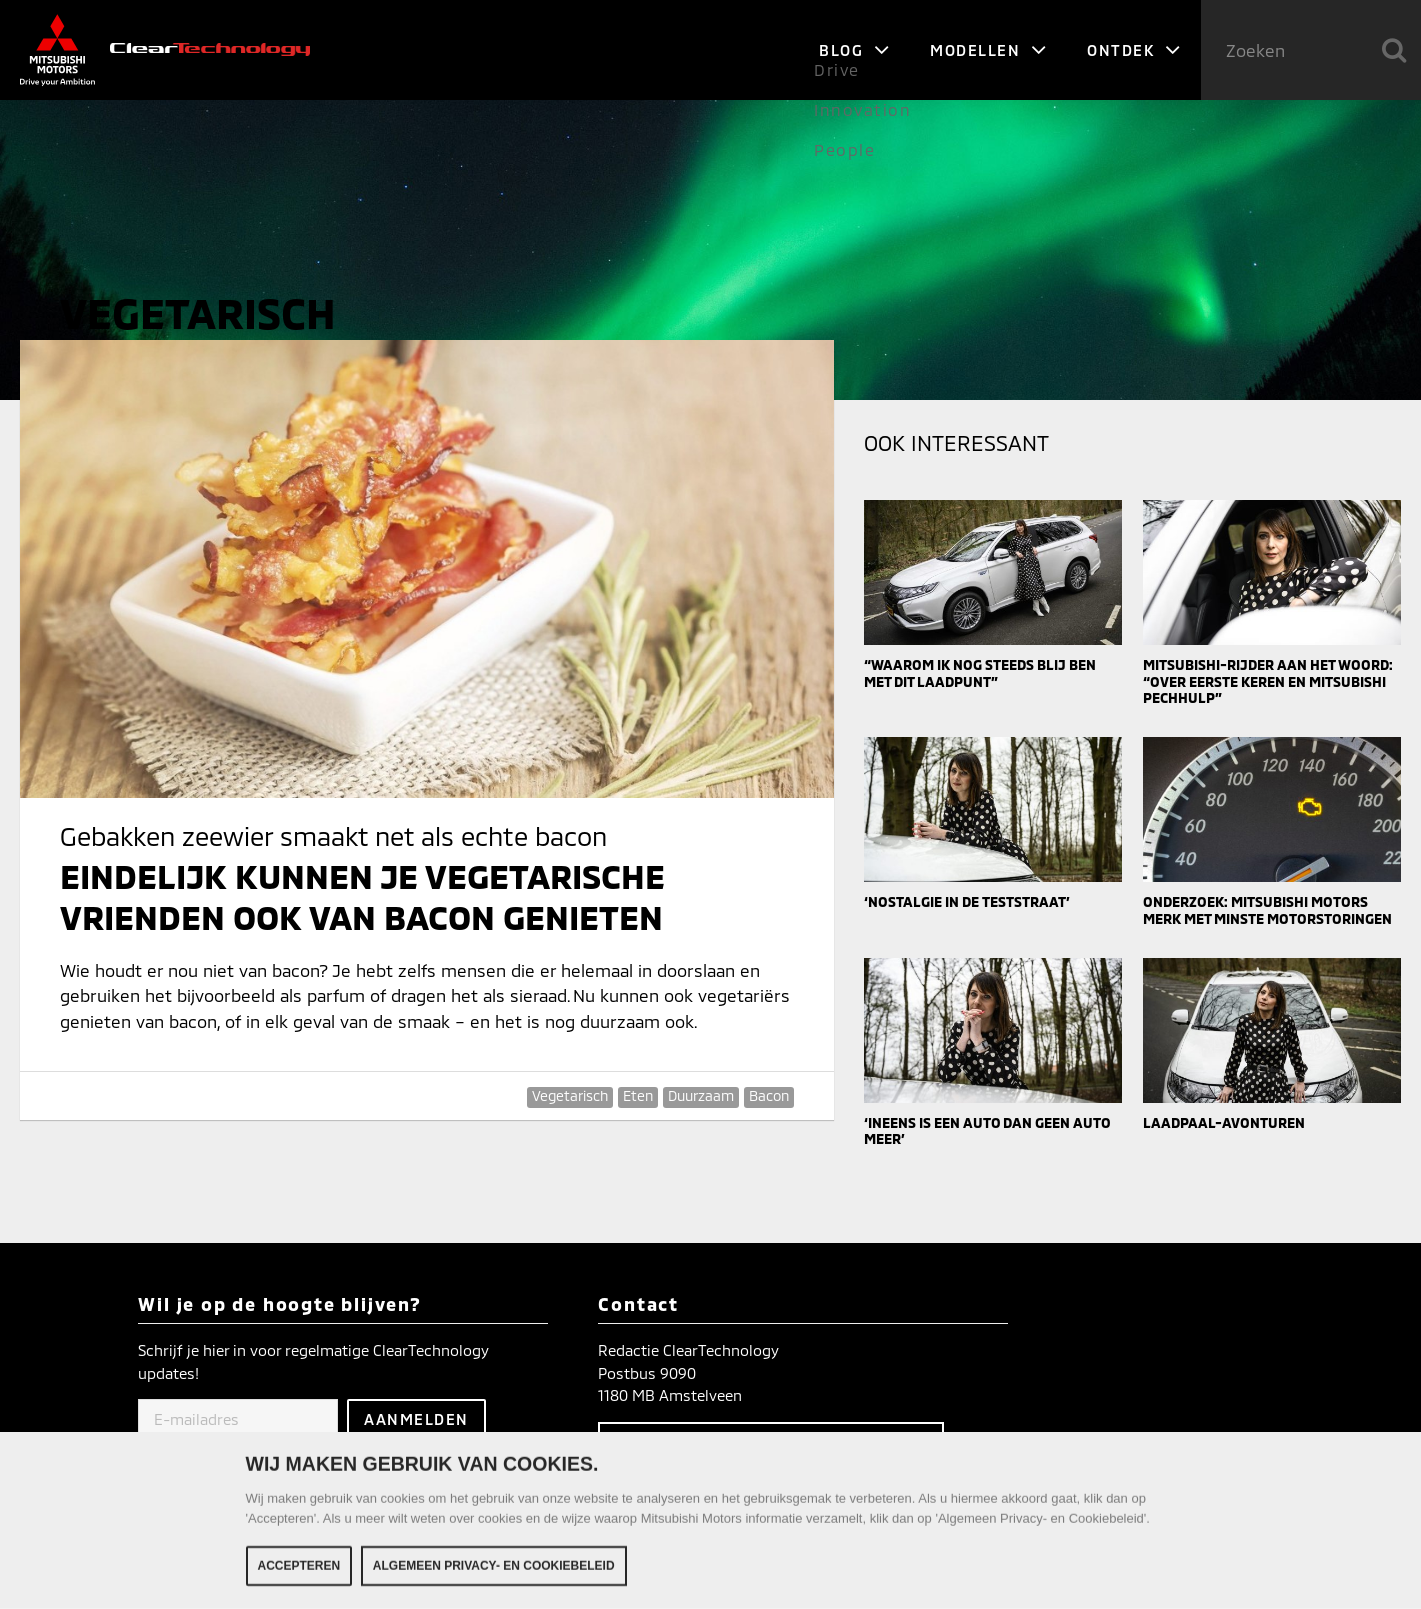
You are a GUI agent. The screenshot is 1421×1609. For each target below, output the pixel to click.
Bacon (769, 1095)
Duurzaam (701, 1095)
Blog (854, 50)
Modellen (988, 50)
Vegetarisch (570, 1095)
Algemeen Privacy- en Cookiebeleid (494, 1570)
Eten (638, 1095)
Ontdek (1134, 50)
